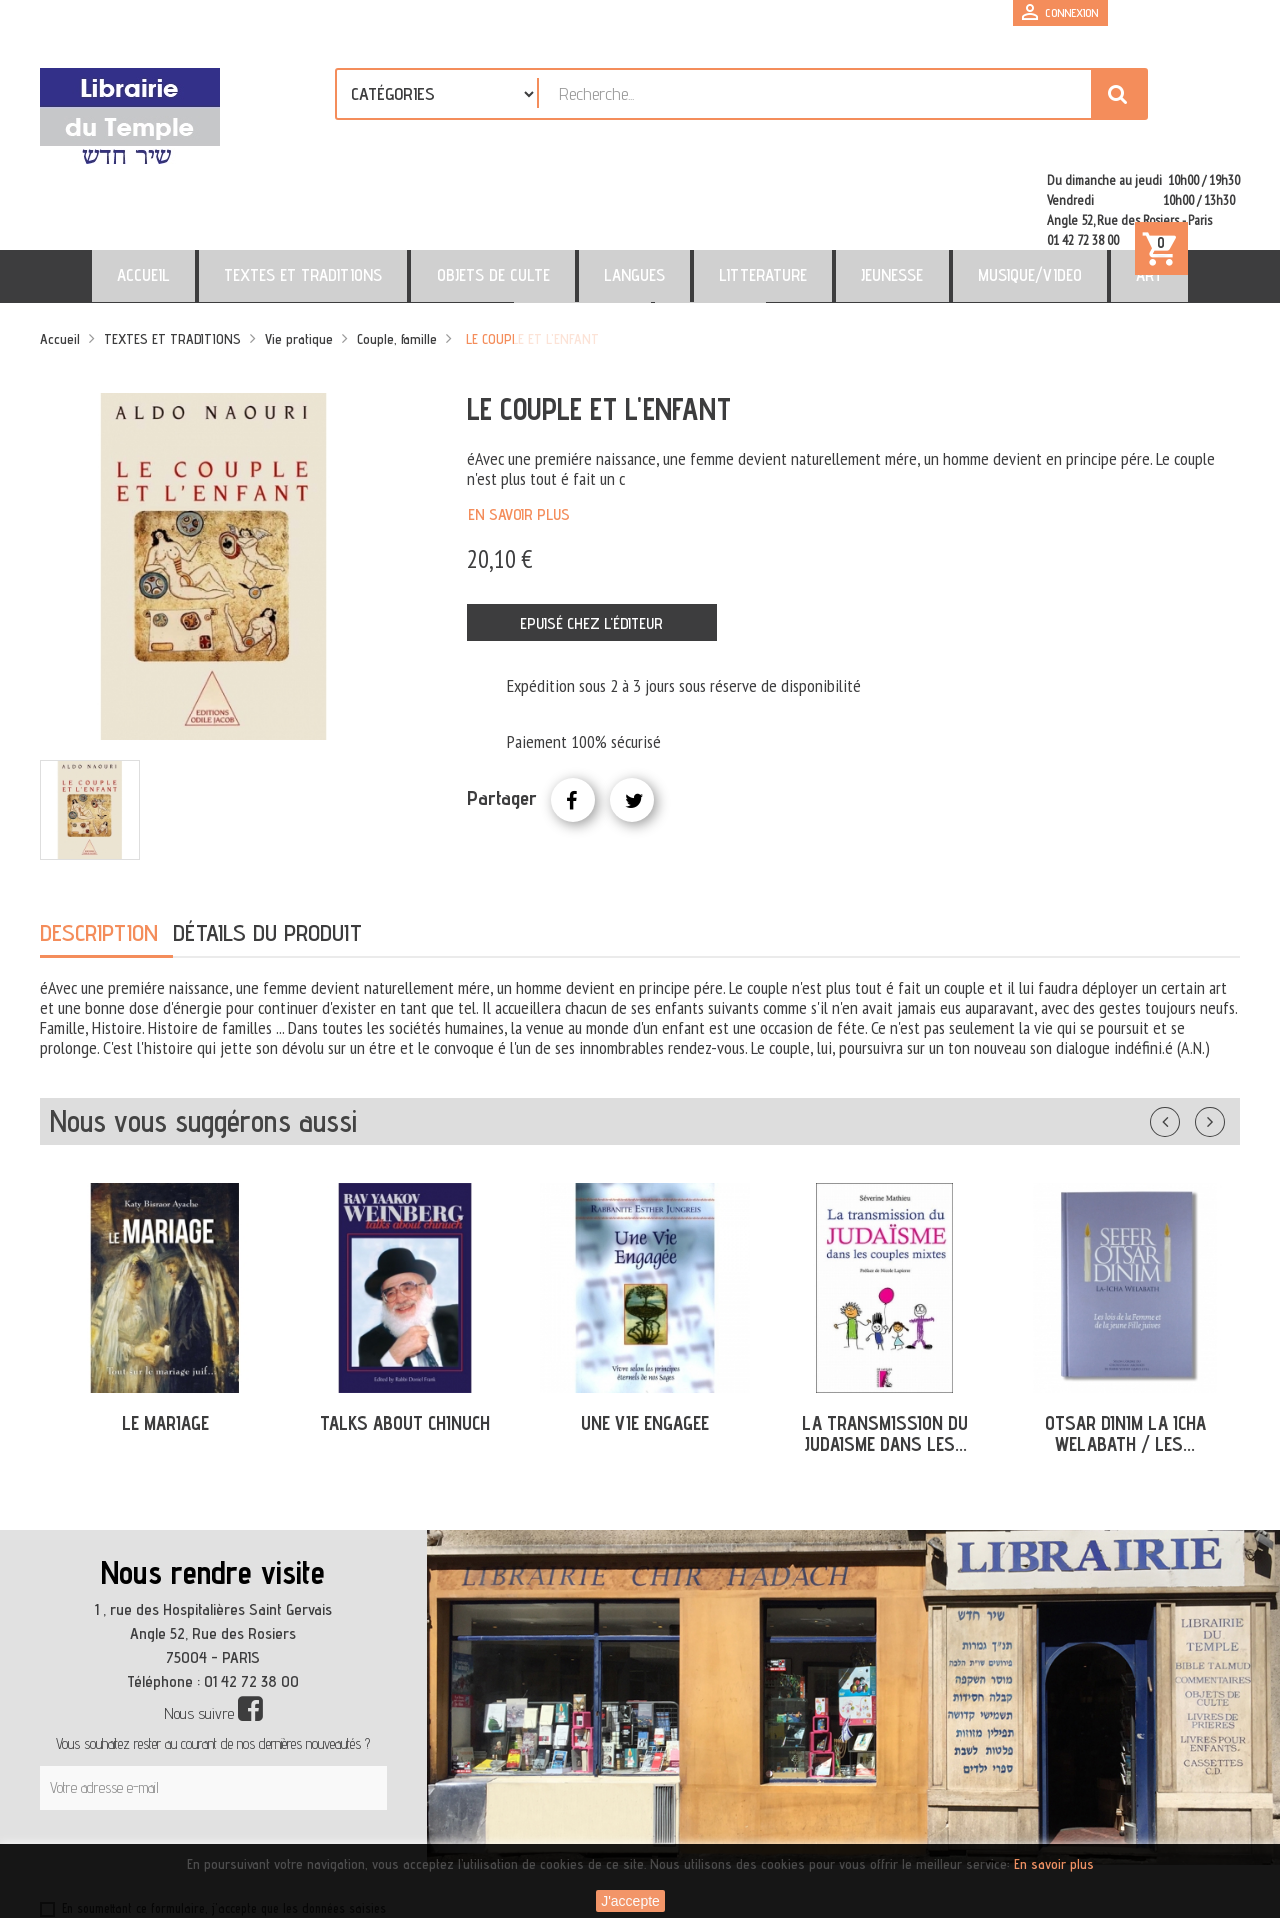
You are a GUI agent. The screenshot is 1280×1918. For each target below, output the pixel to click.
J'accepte (630, 1901)
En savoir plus (519, 428)
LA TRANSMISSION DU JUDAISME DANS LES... (885, 1347)
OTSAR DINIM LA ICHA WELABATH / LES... (1125, 1347)
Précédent (1185, 1032)
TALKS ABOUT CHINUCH (405, 1337)
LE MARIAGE (165, 1337)
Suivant (1223, 1032)
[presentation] (232, 1773)
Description (99, 846)
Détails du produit (267, 846)
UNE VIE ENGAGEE (645, 1337)
